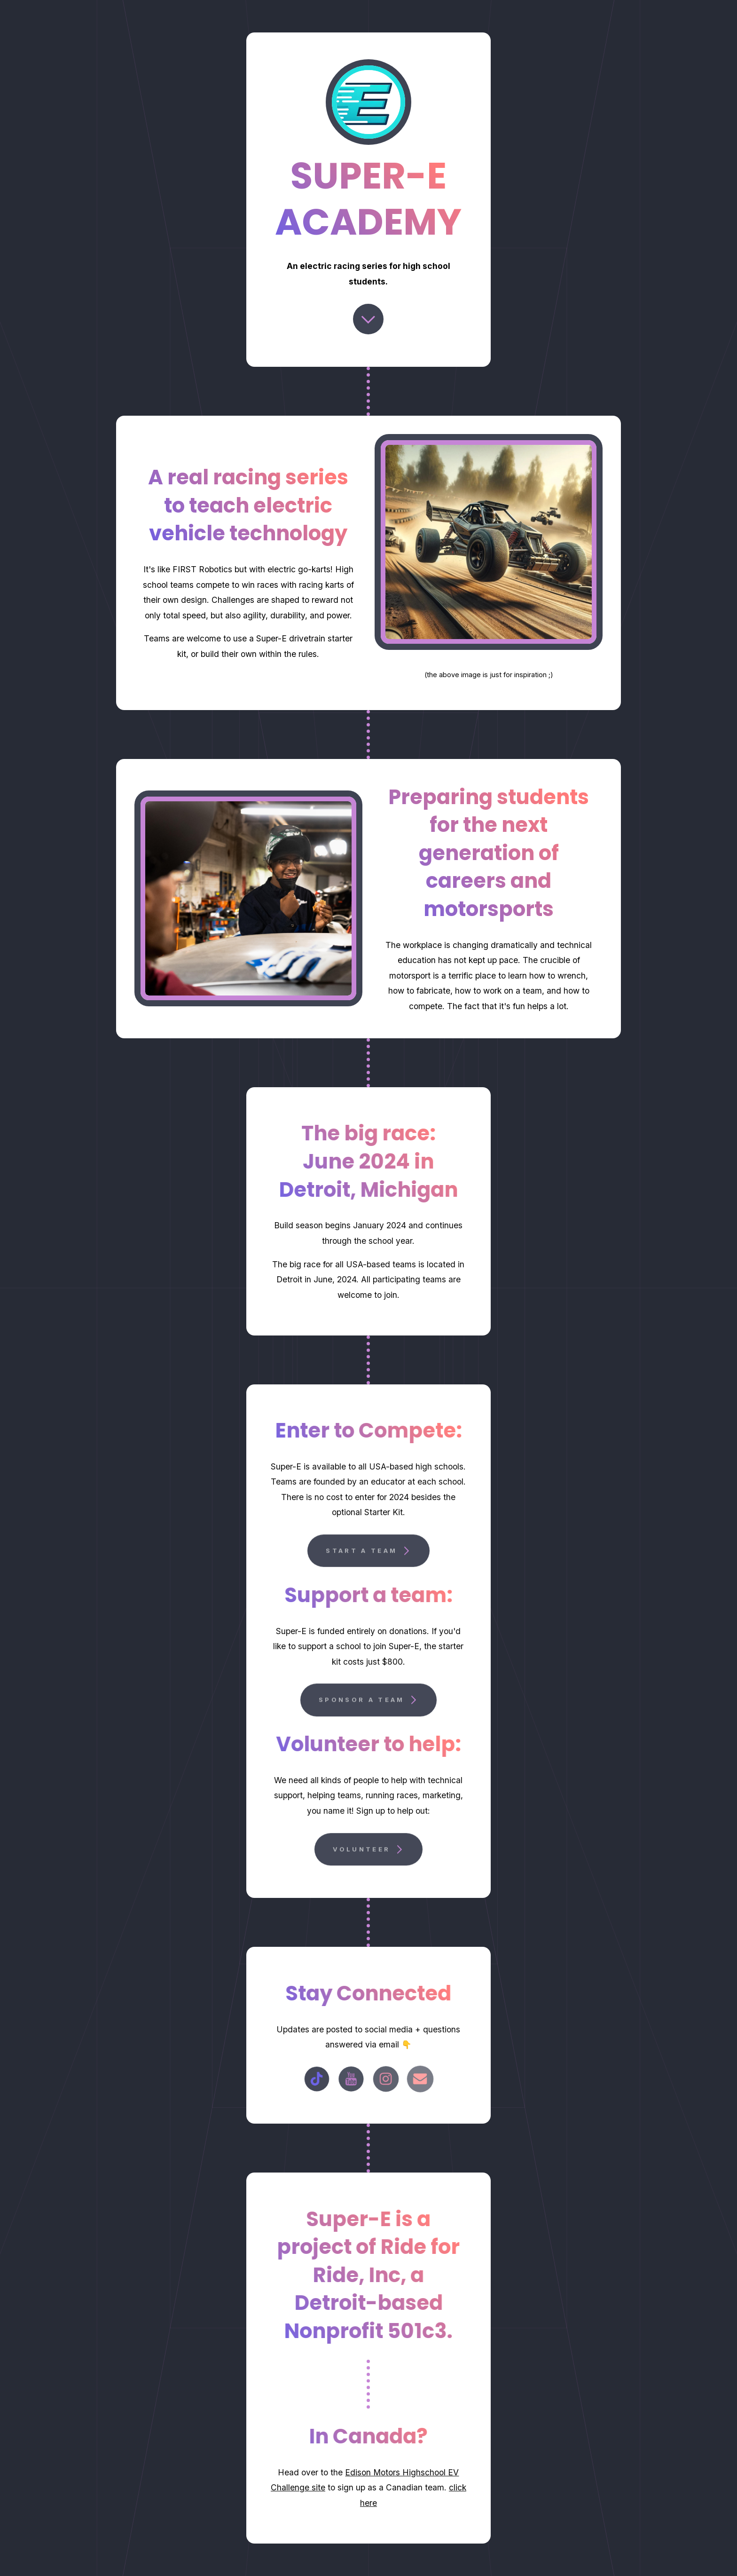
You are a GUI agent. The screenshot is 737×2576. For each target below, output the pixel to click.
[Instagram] (385, 2078)
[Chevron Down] (368, 319)
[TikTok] (316, 2078)
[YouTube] (351, 2078)
